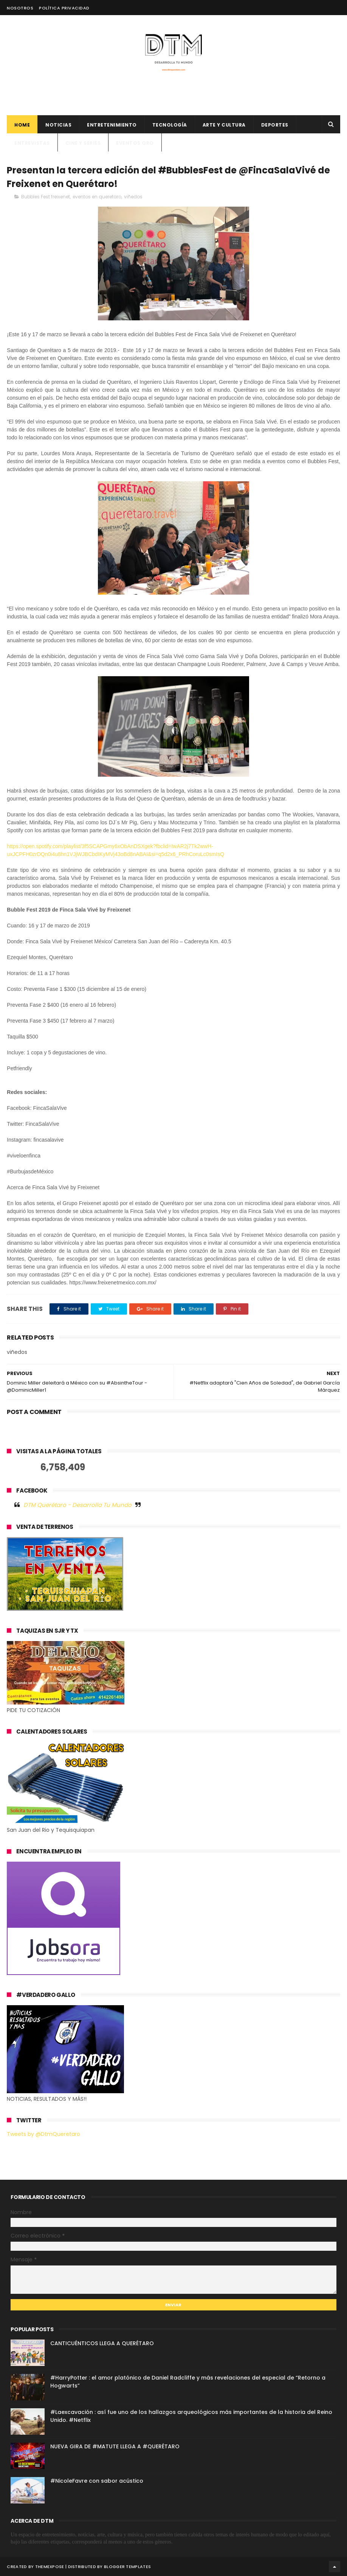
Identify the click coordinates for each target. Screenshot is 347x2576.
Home (22, 125)
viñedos (133, 196)
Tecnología (169, 125)
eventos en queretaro (97, 196)
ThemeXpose (49, 2567)
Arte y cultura (224, 125)
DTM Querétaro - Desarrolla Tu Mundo (77, 1505)
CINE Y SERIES (83, 143)
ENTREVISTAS (32, 143)
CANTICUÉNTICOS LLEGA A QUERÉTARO (102, 2343)
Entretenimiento (112, 125)
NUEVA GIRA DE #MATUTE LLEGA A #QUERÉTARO (115, 2446)
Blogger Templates (127, 2567)
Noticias (58, 125)
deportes (274, 125)
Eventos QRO (135, 143)
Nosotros (20, 8)
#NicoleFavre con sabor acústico (96, 2481)
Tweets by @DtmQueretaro (43, 2134)
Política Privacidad (64, 8)
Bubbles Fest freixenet (45, 196)
